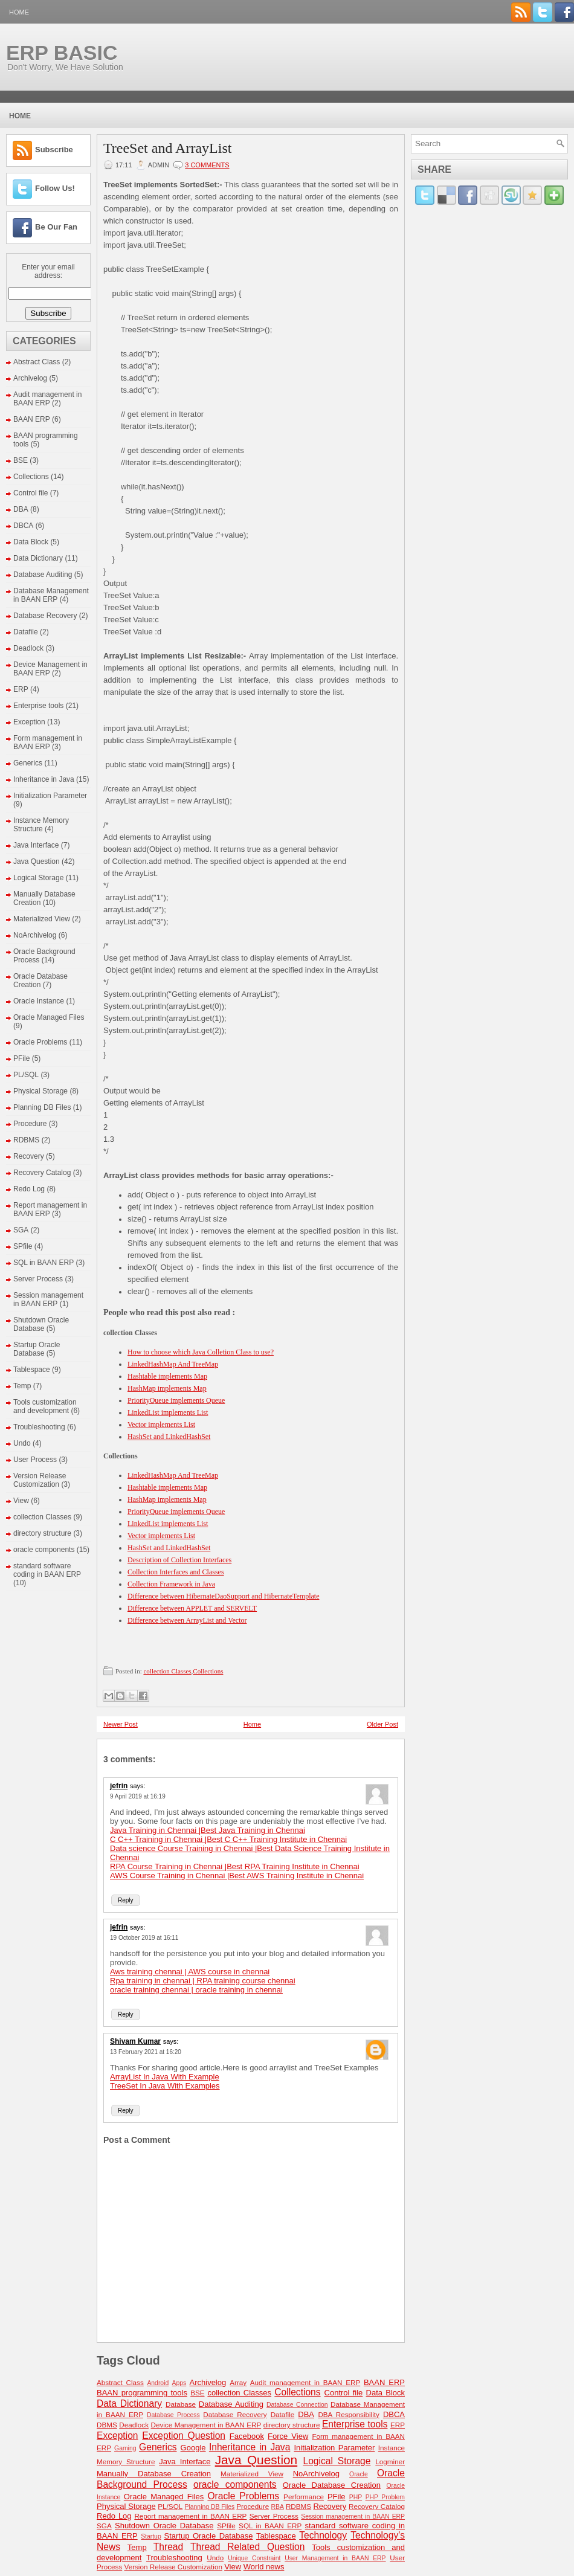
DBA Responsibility (348, 2414)
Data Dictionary (38, 558)
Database (181, 2404)
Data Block (30, 542)
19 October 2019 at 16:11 (144, 1937)
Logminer (390, 2461)
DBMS (107, 2425)
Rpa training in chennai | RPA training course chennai (202, 1980)
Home (19, 12)
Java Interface (36, 845)
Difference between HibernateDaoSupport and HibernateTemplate (223, 1596)
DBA (20, 509)
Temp (22, 1386)
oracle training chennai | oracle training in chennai (196, 1989)
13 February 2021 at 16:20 (145, 2052)
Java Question (36, 861)
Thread (168, 2547)
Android (158, 2383)
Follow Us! (55, 188)
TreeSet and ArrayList (167, 148)
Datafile (25, 632)
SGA (20, 1230)
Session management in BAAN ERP (48, 1299)
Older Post (382, 1724)
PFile (21, 1058)
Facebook (247, 2436)
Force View (288, 2436)
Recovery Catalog (42, 1172)
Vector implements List (161, 1424)
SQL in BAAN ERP (43, 1262)
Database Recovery (45, 615)
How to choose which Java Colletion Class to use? (200, 1352)
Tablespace (31, 1369)
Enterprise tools (38, 705)
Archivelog (30, 378)
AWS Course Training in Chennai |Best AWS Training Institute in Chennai (237, 1875)
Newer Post (120, 1724)
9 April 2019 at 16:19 (138, 1796)
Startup (151, 2536)
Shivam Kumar (135, 2041)
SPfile (22, 1246)
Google (193, 2447)
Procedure (30, 1123)
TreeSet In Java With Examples (165, 2085)
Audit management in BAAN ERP (47, 398)
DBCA (23, 525)
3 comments (207, 165)
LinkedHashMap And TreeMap (172, 1364)
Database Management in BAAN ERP (51, 595)
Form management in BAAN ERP (47, 742)
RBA (277, 2507)
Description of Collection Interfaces (179, 1560)
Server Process (38, 1279)
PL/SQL (26, 1075)
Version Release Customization (39, 1480)
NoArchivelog (34, 935)
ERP (20, 689)
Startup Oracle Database (36, 1349)
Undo (22, 1443)
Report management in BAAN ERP (190, 2516)
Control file (30, 493)
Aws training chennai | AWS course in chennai (189, 1971)
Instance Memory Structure (41, 824)
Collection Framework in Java (171, 1584)
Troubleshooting (39, 1427)
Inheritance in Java (43, 779)
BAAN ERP (31, 419)
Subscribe (54, 149)
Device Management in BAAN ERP (205, 2425)
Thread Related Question (247, 2547)
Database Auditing (42, 574)
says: (138, 1785)
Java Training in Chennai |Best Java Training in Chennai (207, 1830)
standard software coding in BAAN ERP (47, 1570)
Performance (303, 2496)
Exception (29, 722)
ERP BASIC (62, 52)
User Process (35, 1459)
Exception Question (183, 2435)
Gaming (125, 2448)
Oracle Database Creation (40, 980)
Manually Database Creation (154, 2473)
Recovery (28, 1156)
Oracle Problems (40, 1042)
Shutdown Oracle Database (41, 1324)
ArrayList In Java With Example (164, 2076)
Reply (126, 1900)
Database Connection (296, 2404)
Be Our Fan (56, 226)
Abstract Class (36, 362)
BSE (20, 460)
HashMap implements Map (167, 1388)
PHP (355, 2497)
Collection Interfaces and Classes (175, 1572)
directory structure (42, 1533)
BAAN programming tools (142, 2392)
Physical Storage (40, 1091)
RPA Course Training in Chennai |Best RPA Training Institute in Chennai (235, 1866)
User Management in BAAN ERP (335, 2558)
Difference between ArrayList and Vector (187, 1620)
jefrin (118, 1786)
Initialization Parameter (50, 795)
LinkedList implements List (167, 1412)
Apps (179, 2383)
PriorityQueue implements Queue (176, 1400)
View (21, 1500)
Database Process (173, 2415)
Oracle (358, 2474)
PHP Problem (385, 2497)
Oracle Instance (38, 1001)
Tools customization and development (45, 1406)
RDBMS (26, 1140)
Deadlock (28, 648)
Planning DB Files (42, 1107)
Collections (31, 476)
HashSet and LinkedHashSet (168, 1436)
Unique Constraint (254, 2558)
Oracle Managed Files (48, 1017)
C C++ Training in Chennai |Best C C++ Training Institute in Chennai (228, 1839)
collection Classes (42, 1517)
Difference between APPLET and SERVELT (192, 1608)
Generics (27, 763)
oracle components (43, 1549)
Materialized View (41, 919)
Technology (323, 2535)
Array (238, 2382)
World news (264, 2566)
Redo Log (29, 1189)
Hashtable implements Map (167, 1376)
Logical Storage (38, 878)
